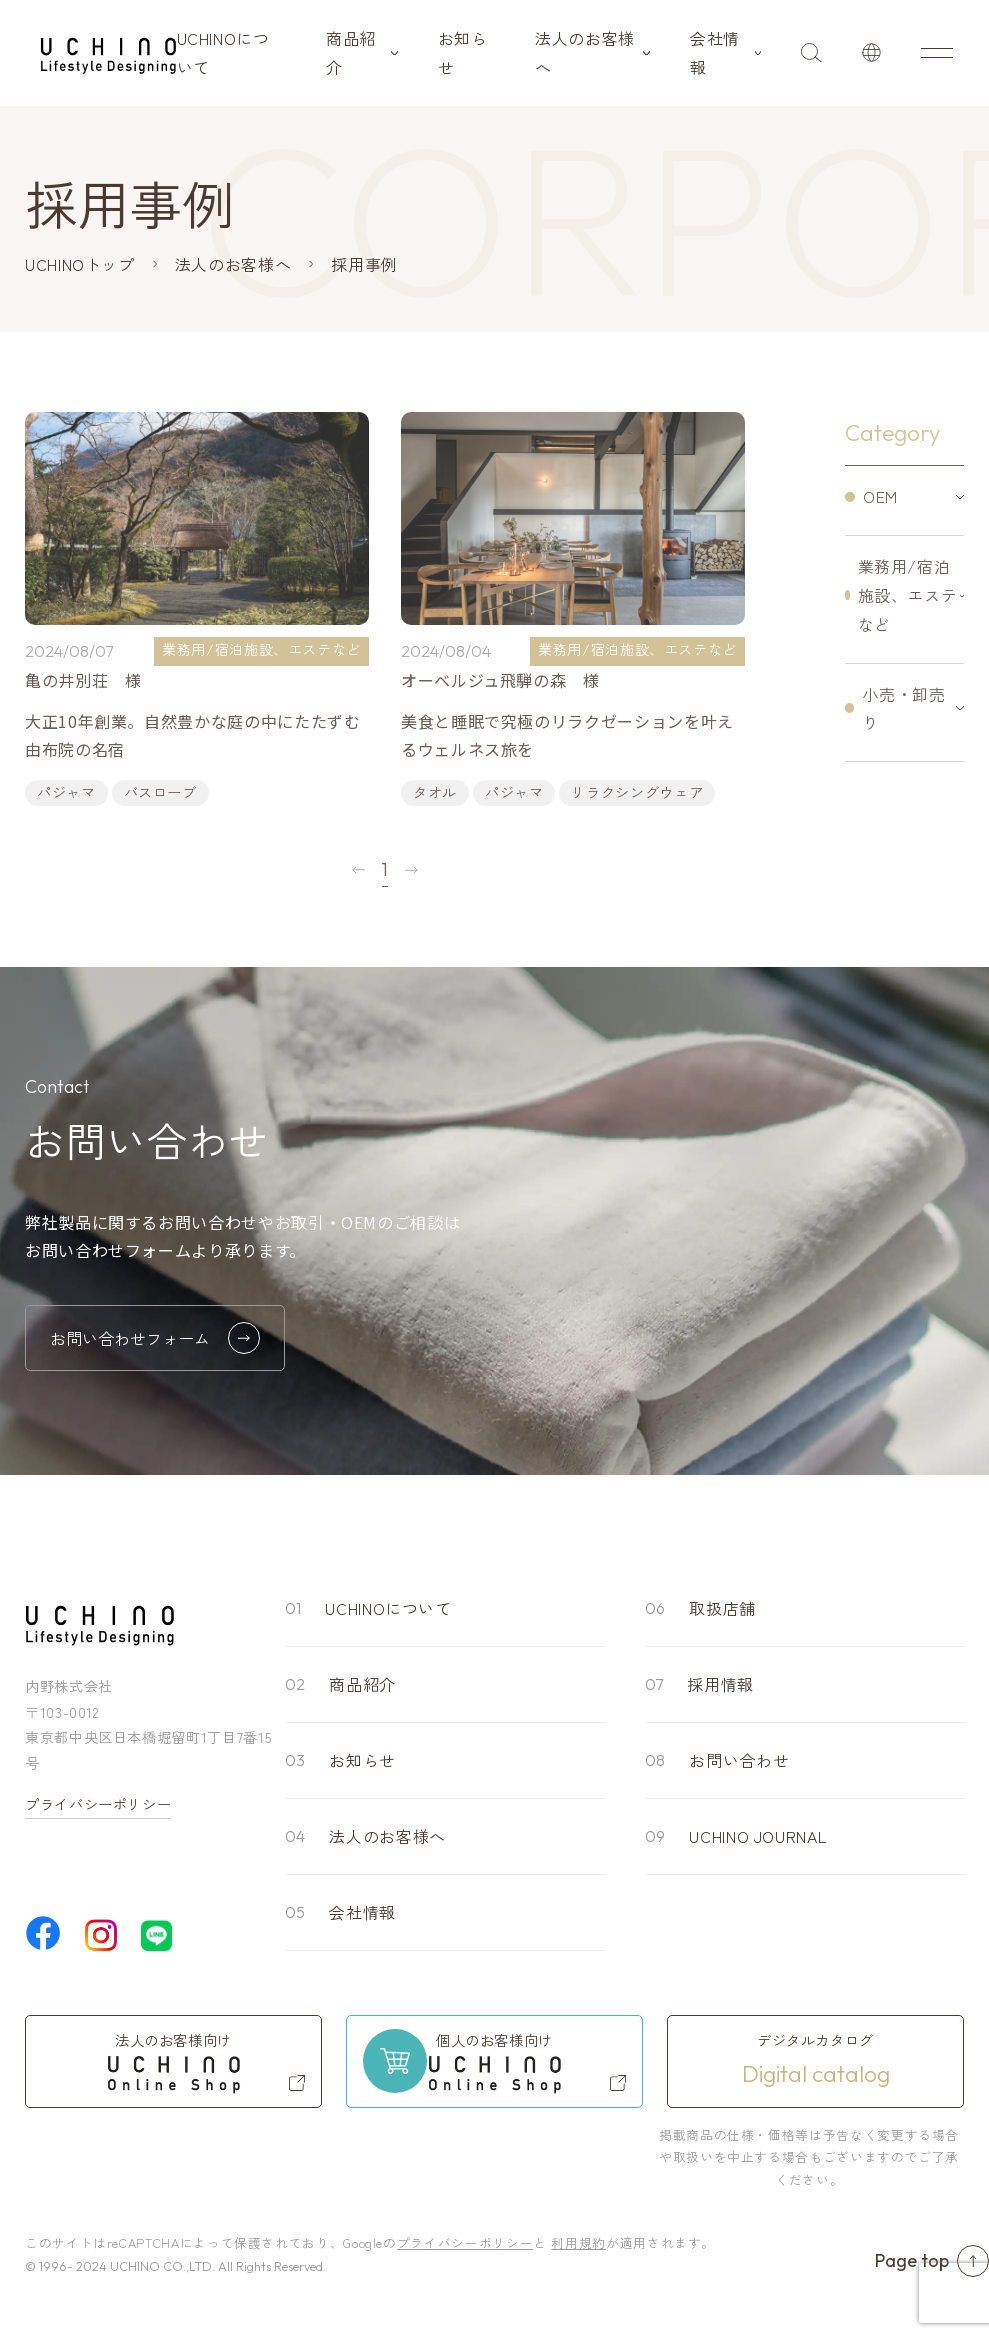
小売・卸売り (903, 708)
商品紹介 (351, 52)
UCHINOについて (223, 52)
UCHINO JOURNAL (758, 1836)
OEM (880, 496)
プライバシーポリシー (98, 1804)
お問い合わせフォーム (155, 1338)
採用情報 (720, 1684)
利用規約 (578, 2242)
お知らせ (463, 52)
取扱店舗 (722, 1608)
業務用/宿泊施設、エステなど (908, 595)
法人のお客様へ (585, 52)
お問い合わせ (739, 1760)
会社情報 (715, 52)
